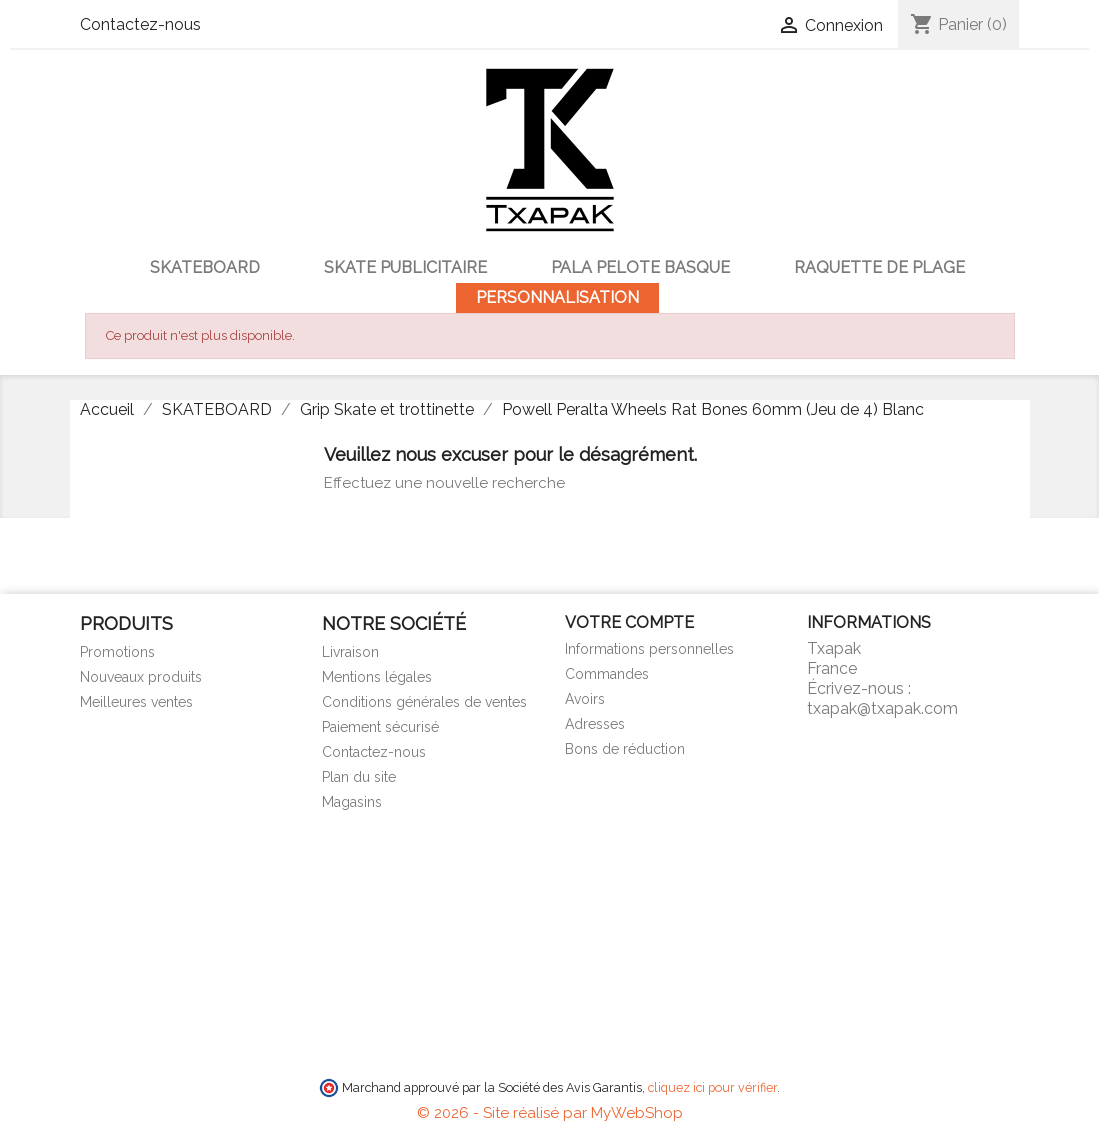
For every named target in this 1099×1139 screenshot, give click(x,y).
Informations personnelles (649, 649)
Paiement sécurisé (380, 727)
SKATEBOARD (205, 267)
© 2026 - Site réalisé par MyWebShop (550, 1113)
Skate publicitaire (405, 267)
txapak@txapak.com (882, 708)
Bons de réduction (625, 749)
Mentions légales (377, 677)
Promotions (117, 652)
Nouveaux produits (141, 677)
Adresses (595, 724)
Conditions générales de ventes (424, 702)
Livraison (350, 652)
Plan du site (359, 777)
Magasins (352, 802)
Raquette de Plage (879, 267)
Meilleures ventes (136, 702)
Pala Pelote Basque (640, 267)
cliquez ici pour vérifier (712, 1087)
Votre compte (629, 622)
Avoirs (585, 699)
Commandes (607, 674)
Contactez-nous (140, 24)
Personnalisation (557, 297)
